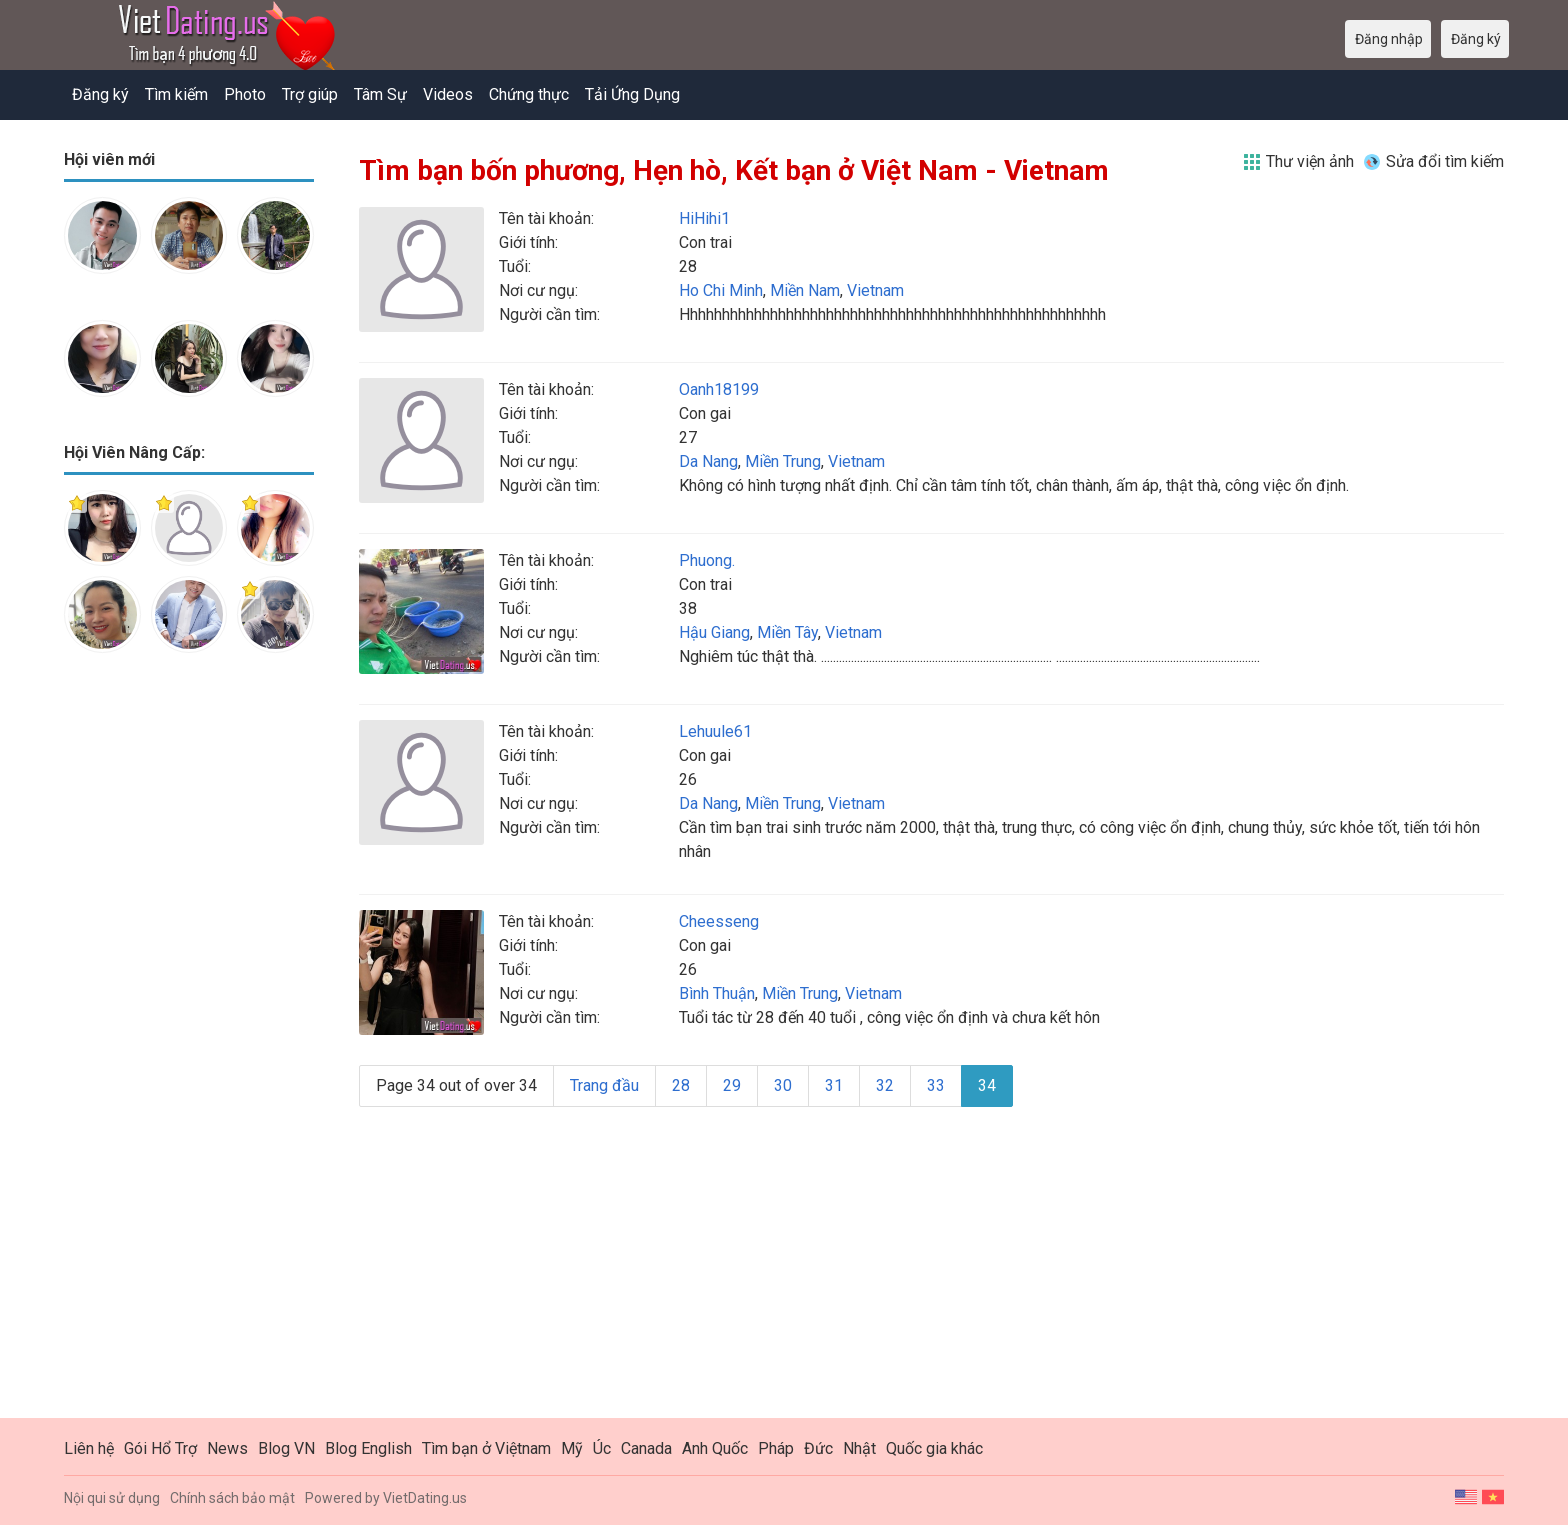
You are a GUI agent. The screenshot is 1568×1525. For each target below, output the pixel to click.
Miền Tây (787, 632)
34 (987, 1085)
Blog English (368, 1448)
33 (936, 1085)
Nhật (859, 1448)
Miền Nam (805, 290)
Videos (448, 94)
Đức (818, 1448)
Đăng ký (100, 94)
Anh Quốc (715, 1448)
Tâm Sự (380, 94)
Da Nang (708, 461)
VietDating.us (425, 1498)
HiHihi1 (704, 218)
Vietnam (875, 290)
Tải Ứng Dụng (632, 94)
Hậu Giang (714, 632)
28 (681, 1085)
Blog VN (286, 1448)
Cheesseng (719, 921)
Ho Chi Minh (721, 290)
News (227, 1448)
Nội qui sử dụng (112, 1498)
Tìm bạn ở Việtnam (486, 1448)
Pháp (776, 1448)
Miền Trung (783, 461)
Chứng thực (529, 94)
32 (885, 1085)
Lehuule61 (715, 731)
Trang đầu (604, 1085)
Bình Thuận (717, 993)
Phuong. (707, 560)
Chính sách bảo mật (232, 1498)
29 (732, 1085)
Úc (602, 1448)
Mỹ (572, 1448)
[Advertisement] (189, 984)
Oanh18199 (719, 389)
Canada (646, 1448)
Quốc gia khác (934, 1448)
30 (783, 1085)
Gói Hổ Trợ (160, 1448)
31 (834, 1085)
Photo (245, 94)
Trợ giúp (310, 94)
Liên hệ (89, 1448)
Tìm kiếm (176, 94)
